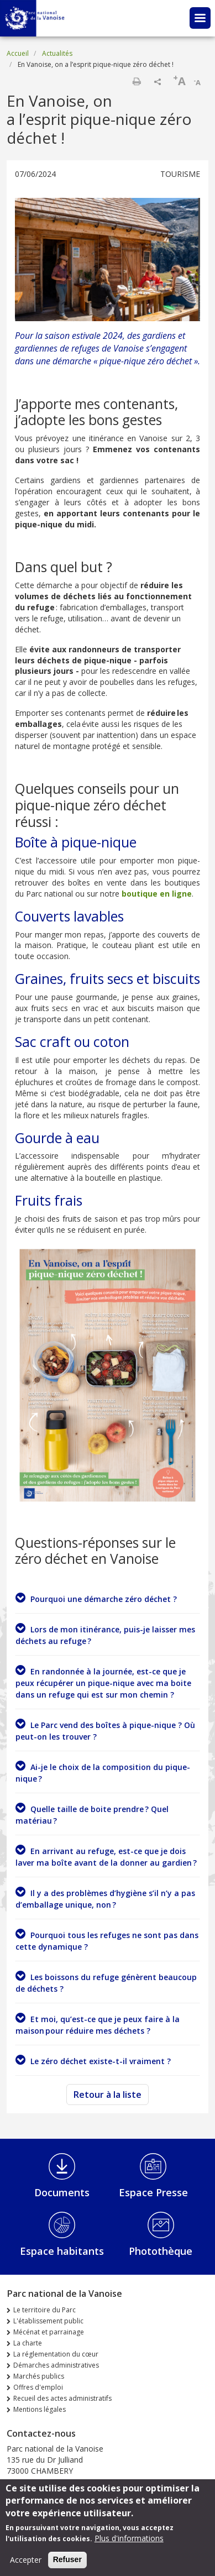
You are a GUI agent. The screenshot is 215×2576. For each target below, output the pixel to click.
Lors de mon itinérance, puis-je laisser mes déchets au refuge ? (105, 1634)
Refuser (67, 2563)
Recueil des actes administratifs (62, 2398)
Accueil (18, 53)
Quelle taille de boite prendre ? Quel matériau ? (92, 1814)
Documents (62, 2192)
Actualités (57, 53)
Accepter (25, 2564)
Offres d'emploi (38, 2387)
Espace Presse (153, 2192)
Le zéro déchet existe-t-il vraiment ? (93, 2060)
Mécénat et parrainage (48, 2332)
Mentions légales (39, 2409)
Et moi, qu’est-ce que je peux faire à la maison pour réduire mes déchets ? (97, 2024)
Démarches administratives (56, 2365)
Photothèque (160, 2251)
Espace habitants (62, 2251)
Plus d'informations (129, 2542)
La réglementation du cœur (55, 2354)
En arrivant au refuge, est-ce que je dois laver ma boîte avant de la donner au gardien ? (106, 1856)
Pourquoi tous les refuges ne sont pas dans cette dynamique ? (106, 1940)
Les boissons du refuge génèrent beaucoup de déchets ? (106, 1982)
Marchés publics (38, 2376)
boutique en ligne (157, 893)
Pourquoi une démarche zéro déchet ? (96, 1598)
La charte (27, 2343)
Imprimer (136, 81)
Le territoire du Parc (44, 2310)
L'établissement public (48, 2321)
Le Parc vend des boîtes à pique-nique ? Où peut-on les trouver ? (105, 1730)
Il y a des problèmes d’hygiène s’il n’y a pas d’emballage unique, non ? (105, 1898)
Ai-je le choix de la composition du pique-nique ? (102, 1772)
